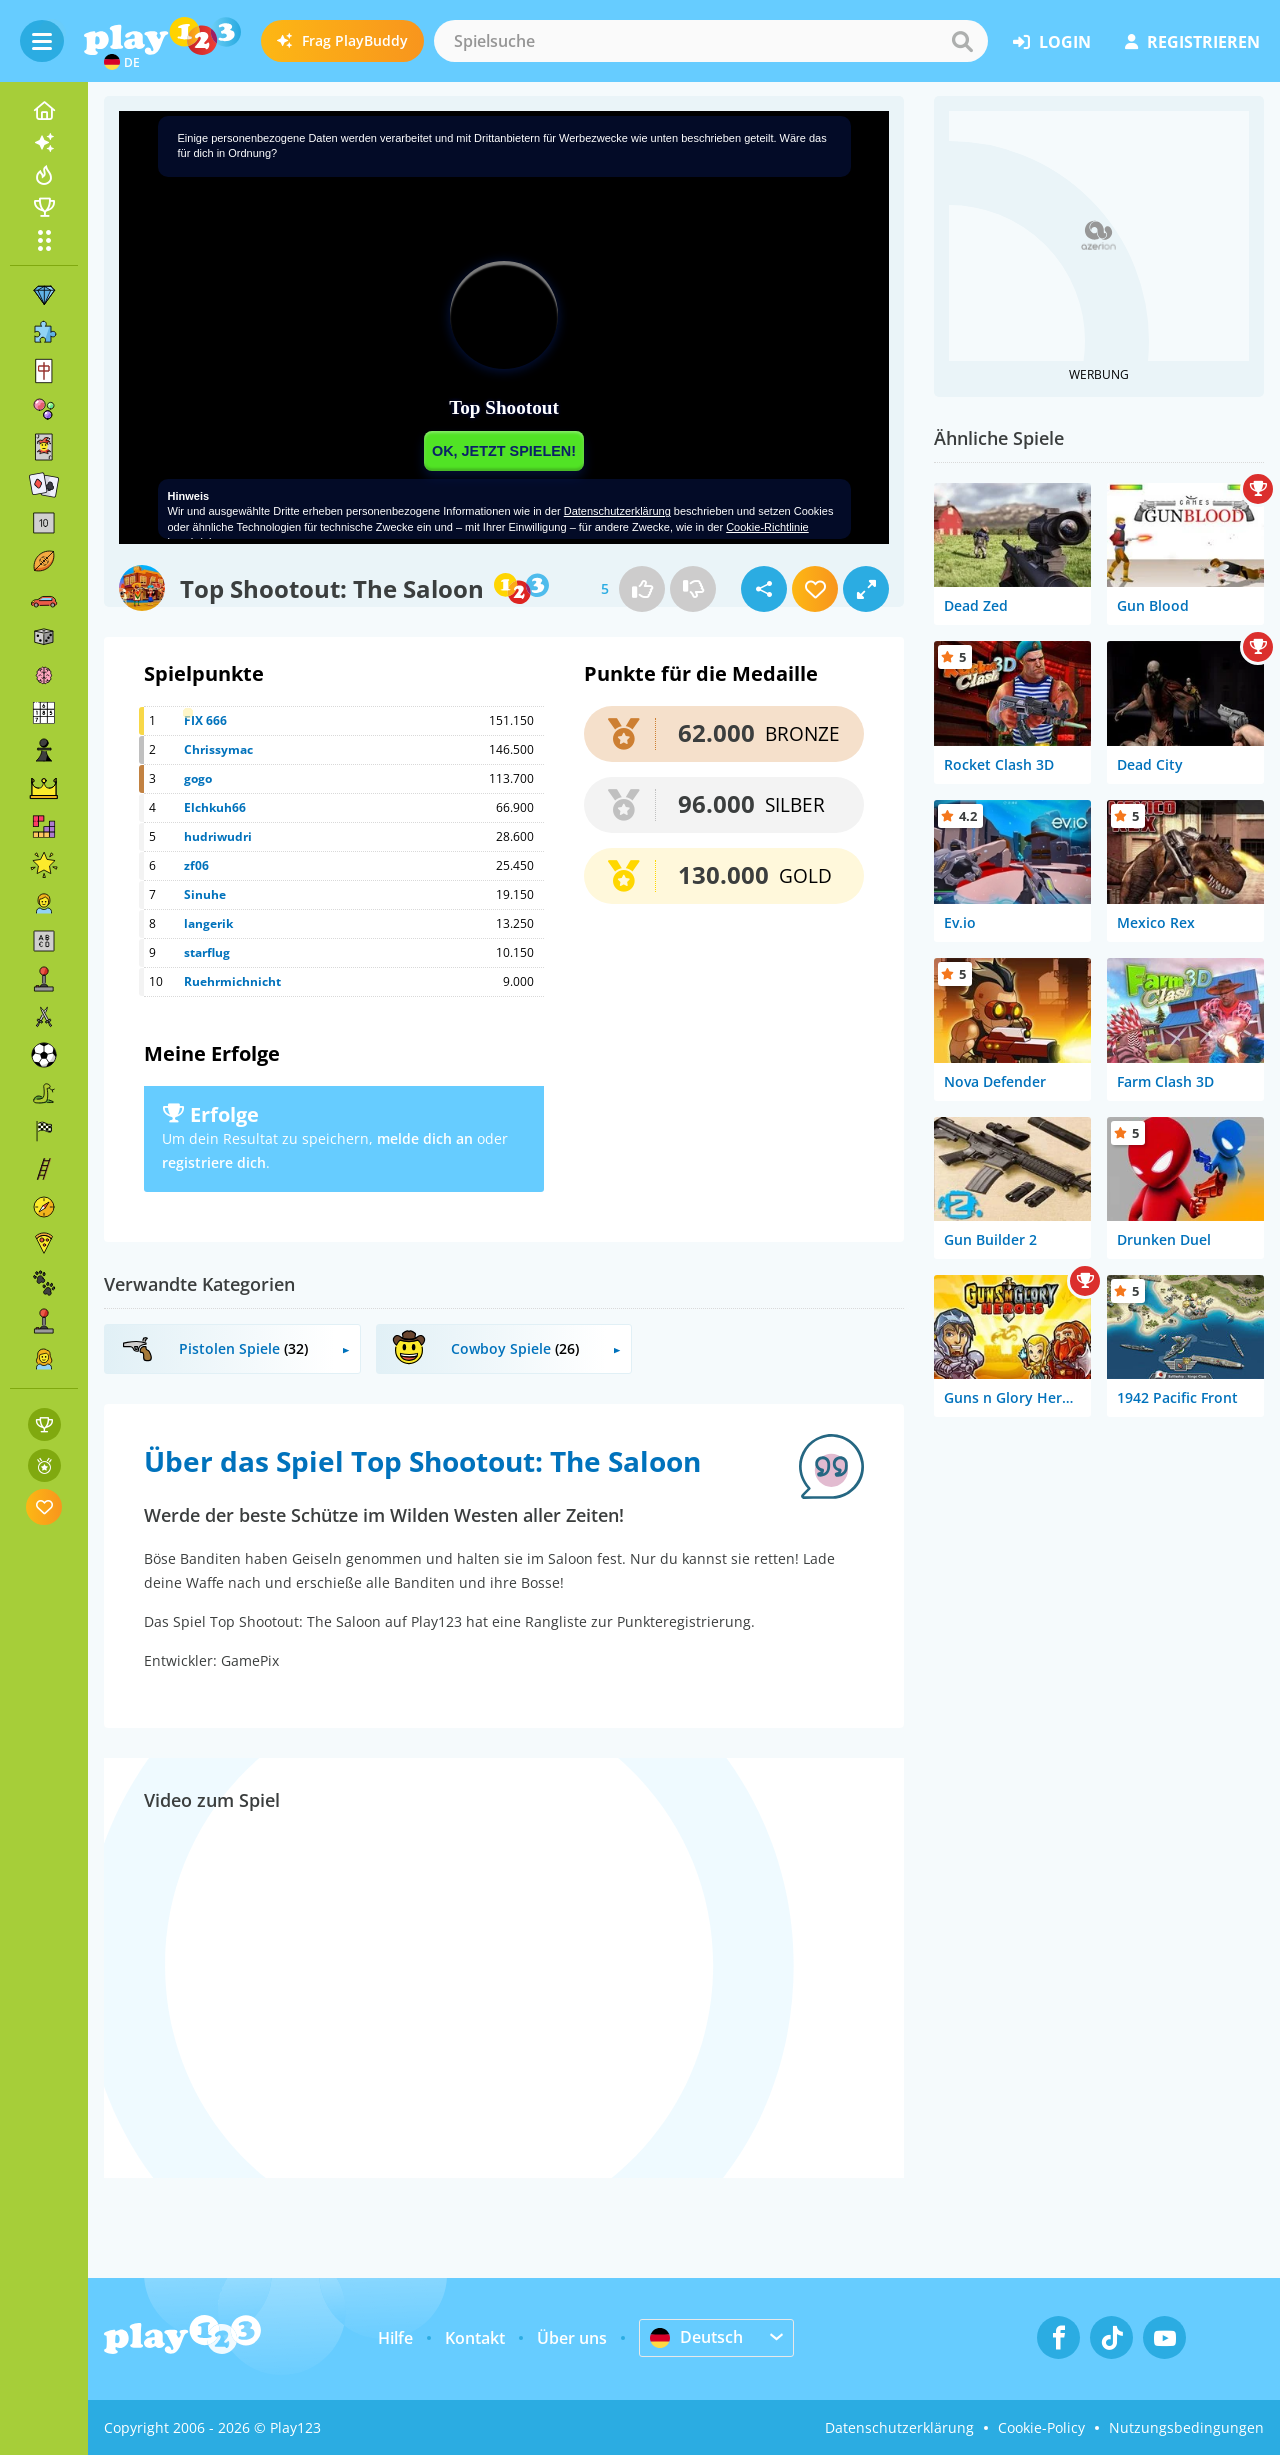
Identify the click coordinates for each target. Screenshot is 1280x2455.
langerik (208, 923)
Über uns (572, 2338)
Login (1052, 42)
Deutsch (696, 2337)
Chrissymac (218, 749)
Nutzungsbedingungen (1186, 2427)
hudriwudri (218, 836)
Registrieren (1192, 42)
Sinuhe (205, 894)
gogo (198, 778)
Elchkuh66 (215, 807)
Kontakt (475, 2338)
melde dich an (425, 1138)
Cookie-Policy (1041, 2427)
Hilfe (395, 2338)
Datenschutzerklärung (899, 2427)
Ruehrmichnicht (232, 981)
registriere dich (214, 1162)
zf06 (196, 865)
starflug (207, 952)
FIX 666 (205, 720)
